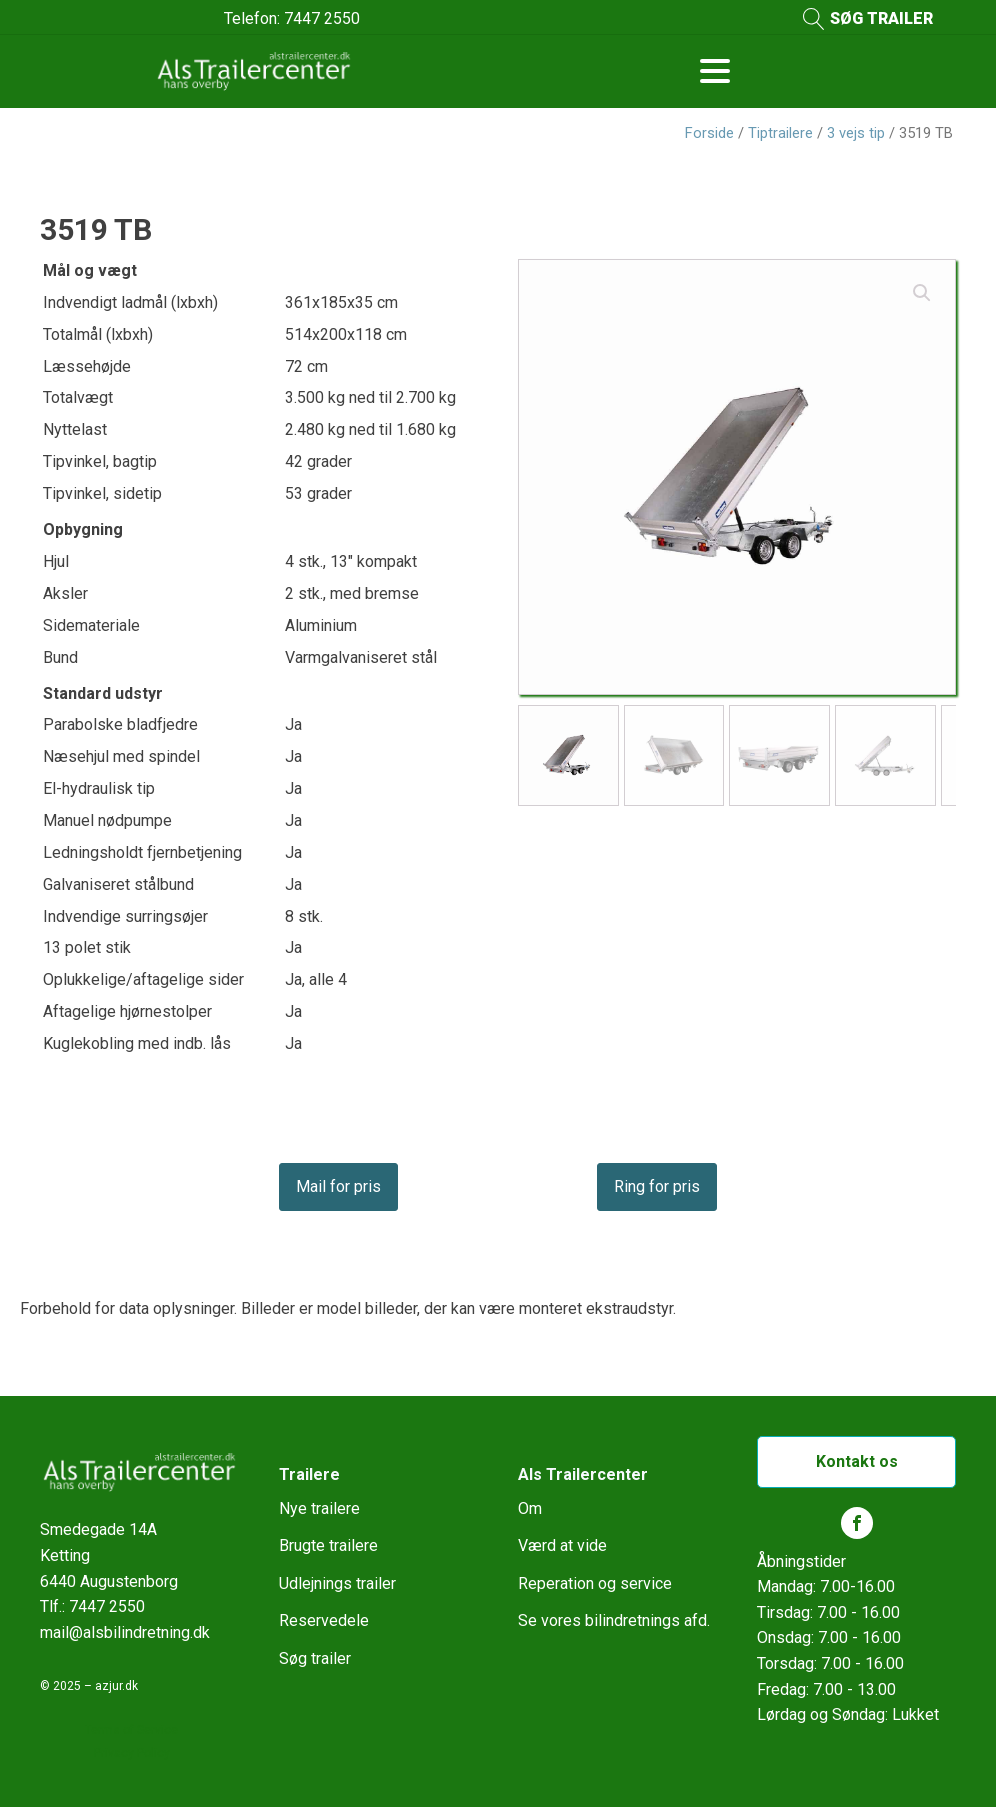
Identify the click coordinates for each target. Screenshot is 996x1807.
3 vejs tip (856, 133)
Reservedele (324, 1620)
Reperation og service (595, 1583)
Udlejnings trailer (337, 1583)
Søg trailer (315, 1658)
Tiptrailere (780, 133)
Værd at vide (562, 1545)
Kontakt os (857, 1461)
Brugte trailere (328, 1545)
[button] (922, 293)
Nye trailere (319, 1508)
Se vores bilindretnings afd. (614, 1620)
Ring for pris (657, 1186)
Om (530, 1508)
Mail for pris (338, 1186)
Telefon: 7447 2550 (292, 18)
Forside (709, 133)
